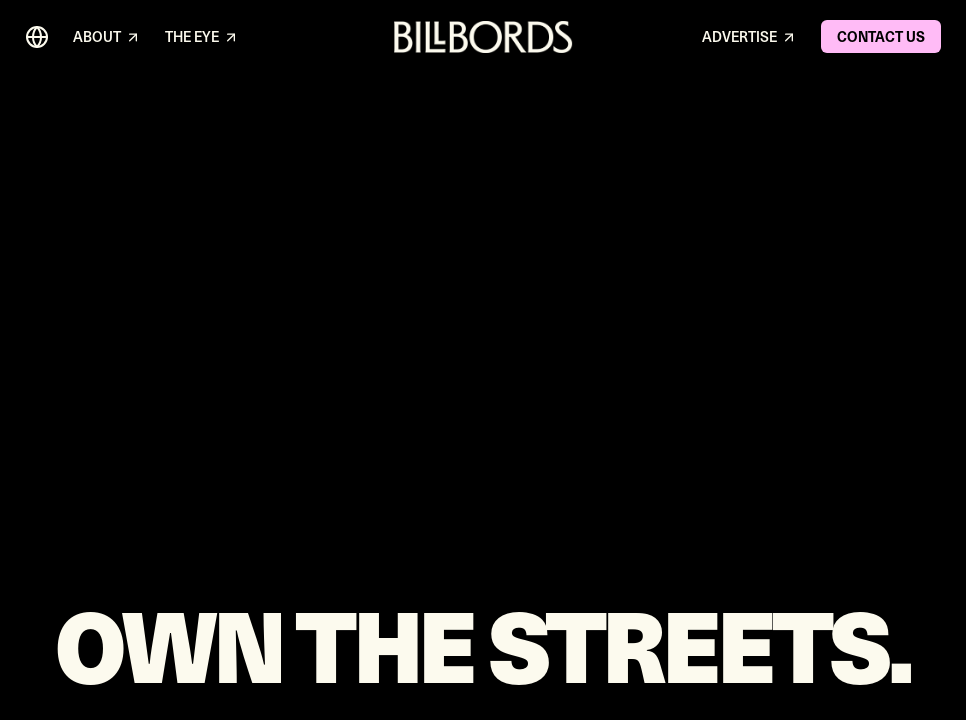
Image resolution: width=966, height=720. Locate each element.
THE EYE (202, 37)
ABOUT (107, 37)
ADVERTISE (749, 37)
